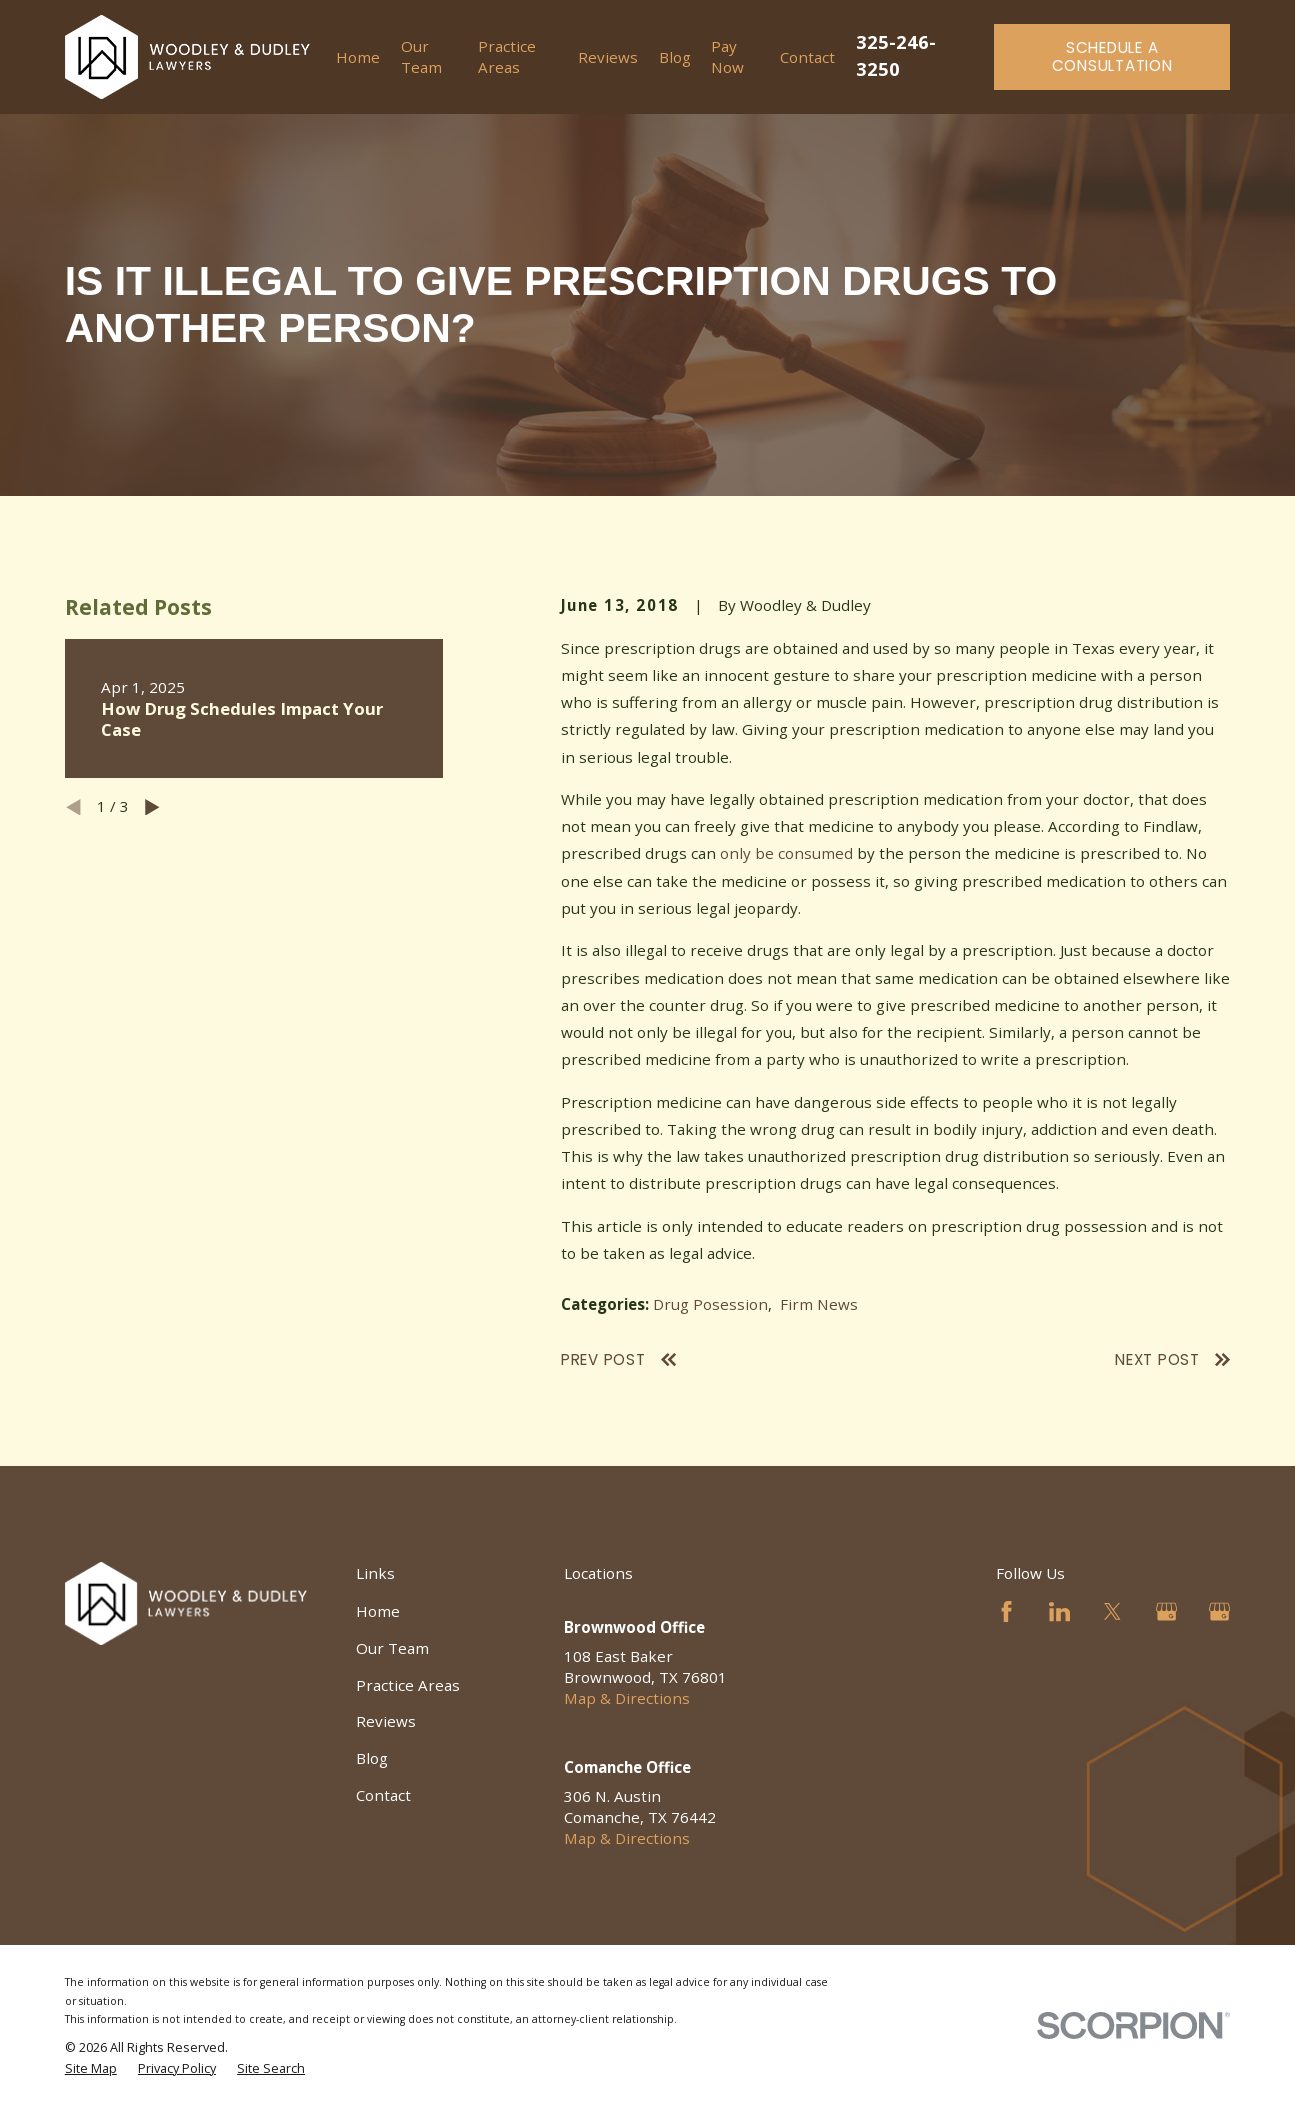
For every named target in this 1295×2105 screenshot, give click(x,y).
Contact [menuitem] (807, 57)
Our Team (392, 1648)
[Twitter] (1112, 1611)
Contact (383, 1795)
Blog (372, 1758)
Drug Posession (710, 1304)
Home (378, 1611)
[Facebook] (1006, 1611)
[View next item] (152, 807)
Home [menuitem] (358, 57)
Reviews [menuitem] (608, 57)
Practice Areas (408, 1685)
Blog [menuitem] (675, 57)
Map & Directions (627, 1698)
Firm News (819, 1304)
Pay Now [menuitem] (727, 56)
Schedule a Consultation (1112, 56)
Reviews (386, 1721)
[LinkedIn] (1059, 1611)
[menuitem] (91, 2069)
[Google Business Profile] (1166, 1611)
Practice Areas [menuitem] (507, 56)
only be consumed (786, 853)
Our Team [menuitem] (421, 56)
